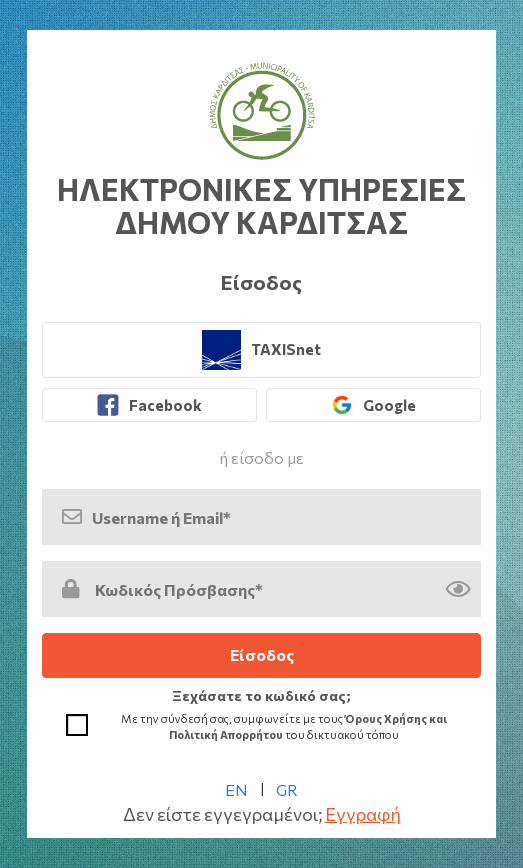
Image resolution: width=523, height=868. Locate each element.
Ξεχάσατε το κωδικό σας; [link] (261, 695)
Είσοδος (262, 654)
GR (287, 789)
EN (236, 789)
